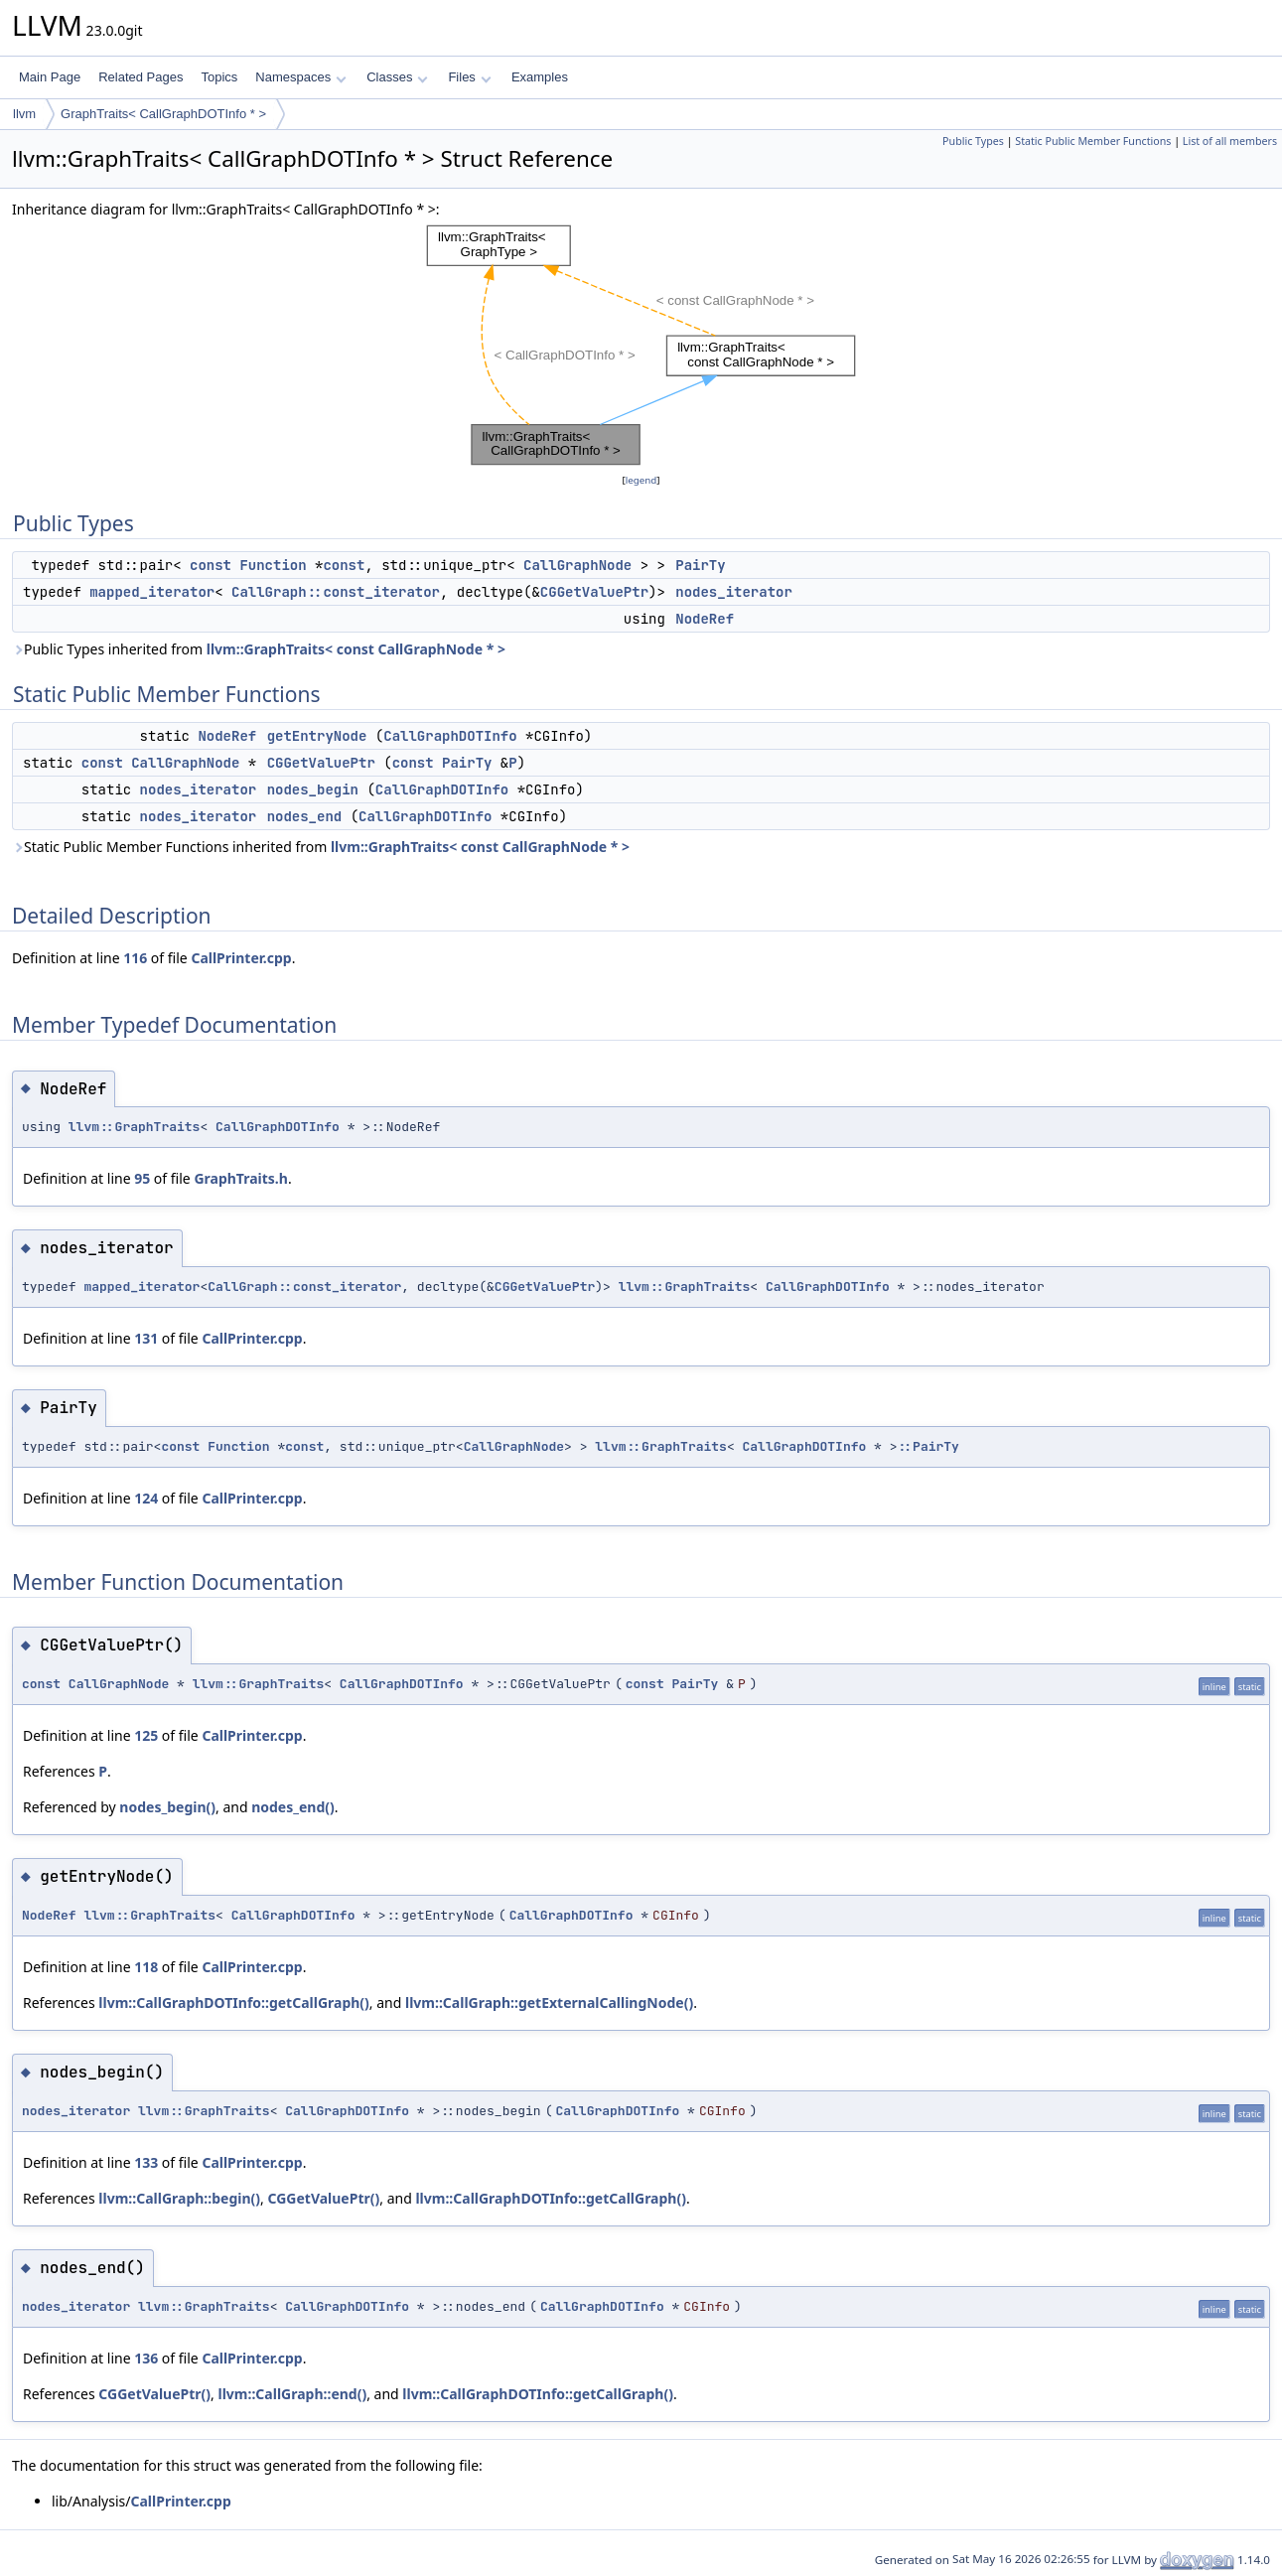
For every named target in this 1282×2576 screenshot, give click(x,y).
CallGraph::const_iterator (335, 592)
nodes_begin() (167, 1806)
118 (146, 1966)
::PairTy (928, 1446)
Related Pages (140, 77)
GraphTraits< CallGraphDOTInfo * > (163, 113)
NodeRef (704, 619)
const (210, 565)
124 (146, 1498)
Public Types (973, 141)
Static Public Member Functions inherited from (321, 846)
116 (135, 957)
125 (146, 1735)
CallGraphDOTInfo (449, 736)
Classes (397, 77)
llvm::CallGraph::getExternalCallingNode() (549, 2002)
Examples (539, 77)
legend (641, 480)
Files (469, 77)
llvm (24, 113)
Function (272, 565)
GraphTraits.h (241, 1178)
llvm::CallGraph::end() (292, 2393)
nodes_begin (312, 789)
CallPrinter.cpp (241, 957)
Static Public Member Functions (1093, 141)
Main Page (49, 77)
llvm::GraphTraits (135, 1126)
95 (142, 1178)
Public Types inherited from (258, 649)
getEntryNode (317, 736)
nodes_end (305, 816)
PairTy (700, 565)
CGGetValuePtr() (323, 2198)
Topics (219, 77)
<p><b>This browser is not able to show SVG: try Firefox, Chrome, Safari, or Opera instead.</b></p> (641, 345)
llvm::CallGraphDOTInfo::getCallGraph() (233, 2002)
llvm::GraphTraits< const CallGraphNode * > (356, 649)
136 (146, 2358)
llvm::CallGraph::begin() (179, 2198)
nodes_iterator (733, 592)
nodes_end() (293, 1806)
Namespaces (300, 77)
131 (146, 1338)
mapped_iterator (151, 592)
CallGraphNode (577, 565)
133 (146, 2162)
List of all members (1230, 141)
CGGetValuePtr (594, 592)
